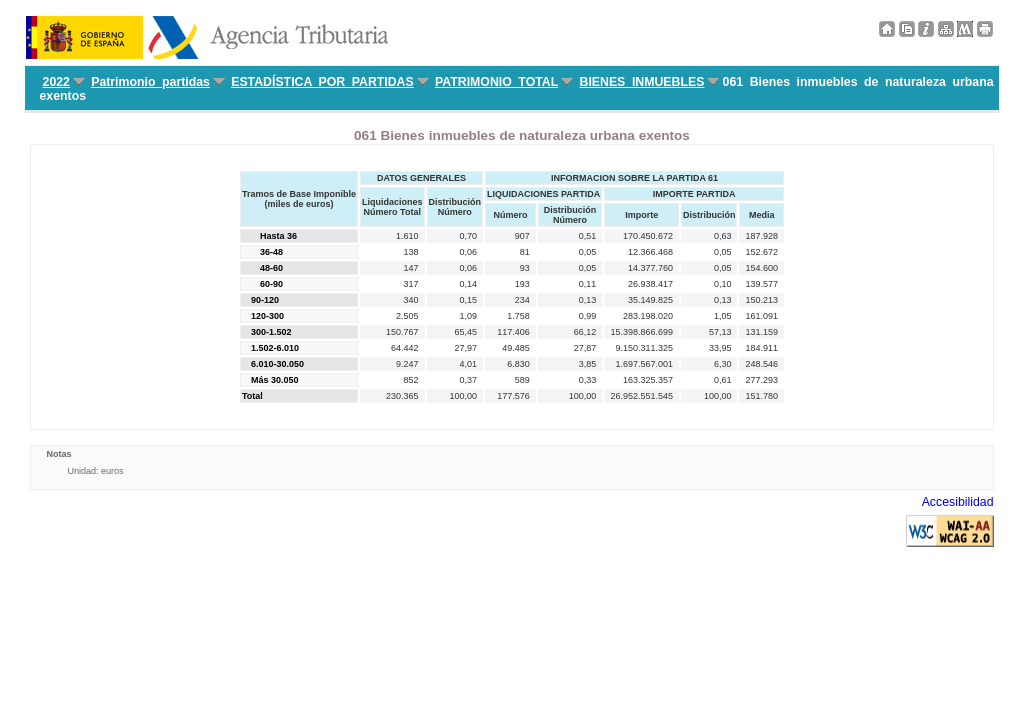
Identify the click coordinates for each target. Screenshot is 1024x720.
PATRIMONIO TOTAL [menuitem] (496, 82)
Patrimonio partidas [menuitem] (150, 82)
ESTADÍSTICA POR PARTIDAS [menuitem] (322, 82)
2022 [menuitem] (56, 82)
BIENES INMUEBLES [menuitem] (641, 82)
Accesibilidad (958, 502)
